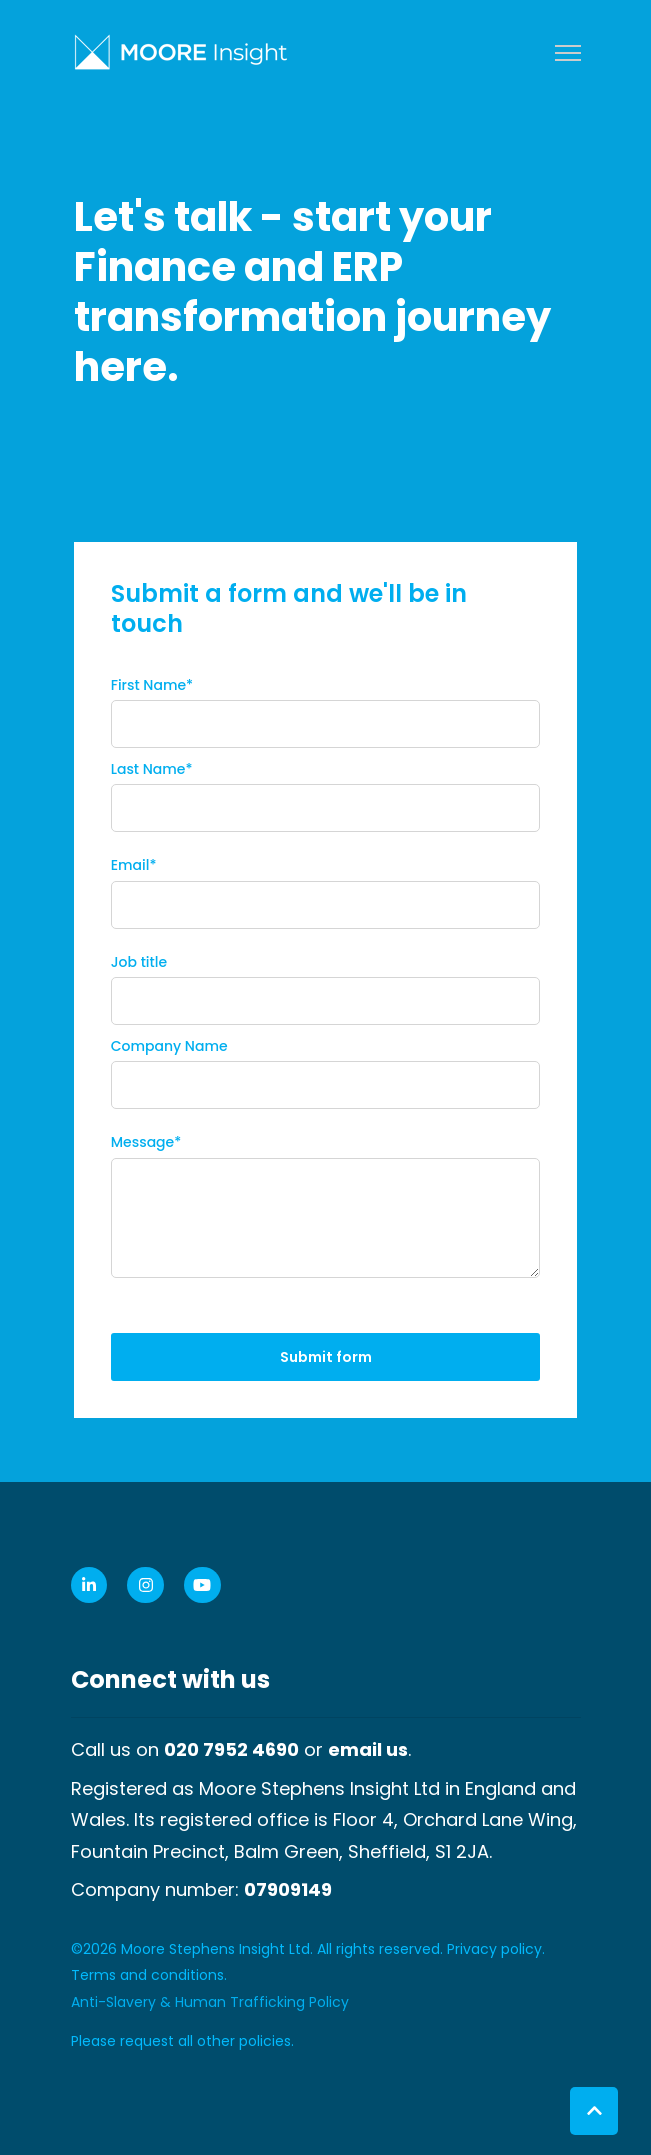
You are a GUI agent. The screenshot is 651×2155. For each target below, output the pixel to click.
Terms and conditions (147, 1975)
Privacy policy (494, 1949)
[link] (181, 50)
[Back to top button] (594, 2111)
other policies (244, 2041)
